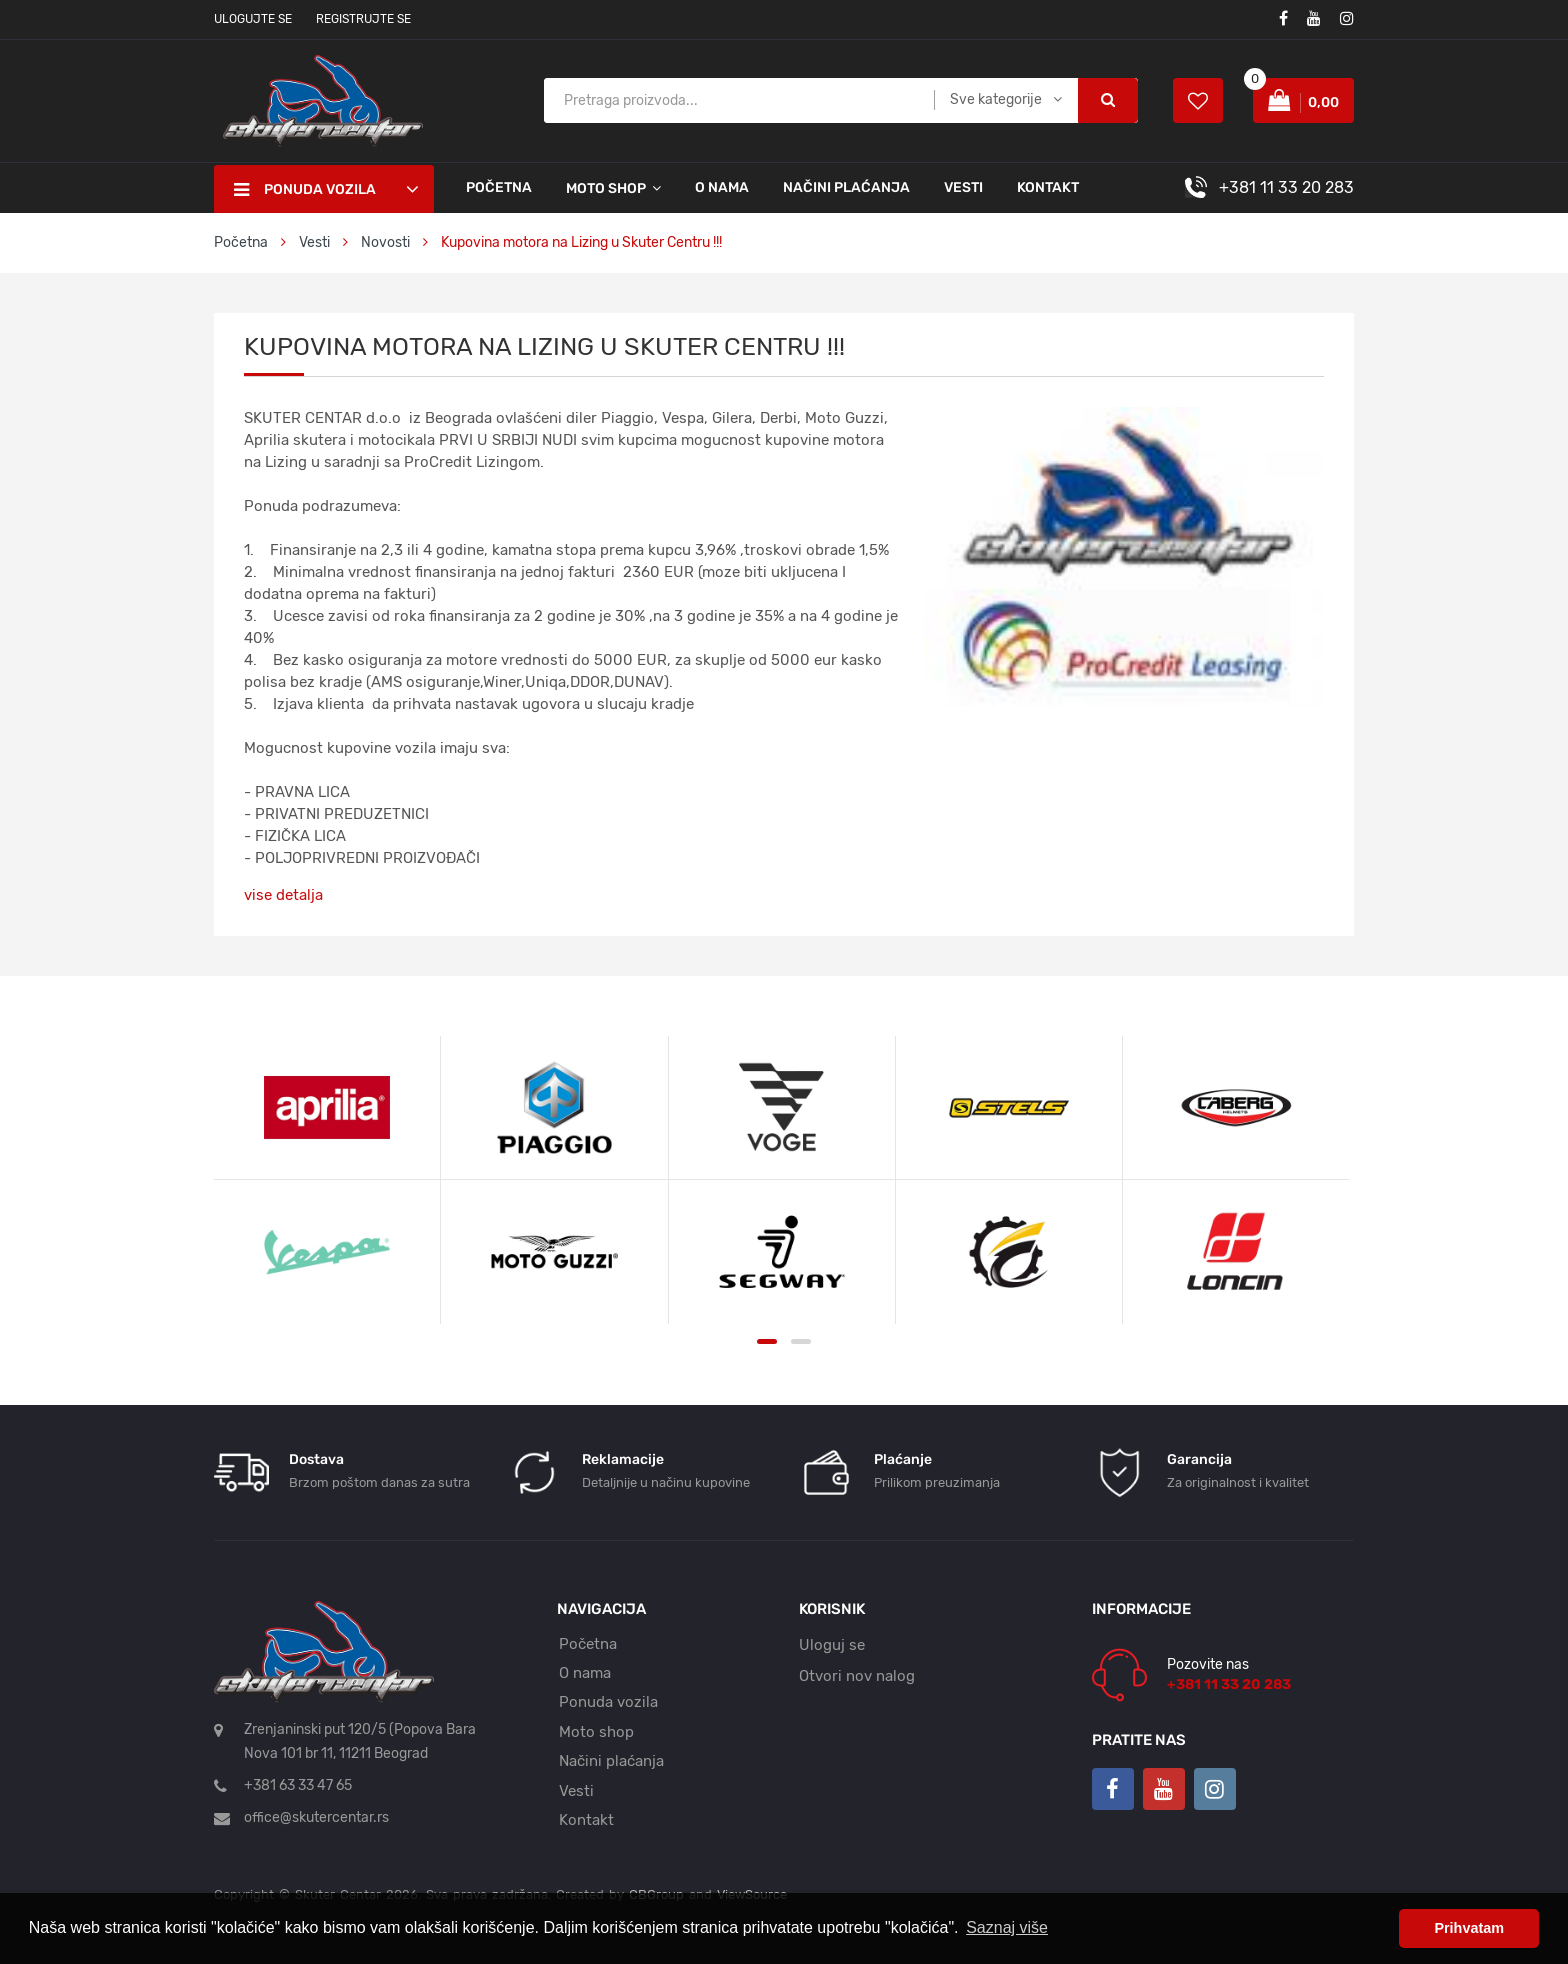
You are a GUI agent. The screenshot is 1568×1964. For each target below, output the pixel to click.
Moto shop (596, 1732)
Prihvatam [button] (1469, 1928)
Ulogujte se (253, 19)
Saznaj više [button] (1007, 1927)
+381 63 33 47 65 (298, 1785)
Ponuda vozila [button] (305, 190)
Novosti (385, 242)
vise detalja (283, 895)
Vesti (963, 187)
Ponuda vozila (608, 1702)
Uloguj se (832, 1645)
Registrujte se (363, 19)
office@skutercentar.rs (316, 1817)
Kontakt (1048, 187)
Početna (499, 187)
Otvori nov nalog (857, 1676)
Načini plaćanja (846, 187)
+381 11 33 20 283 (1286, 187)
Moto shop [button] (606, 188)
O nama (722, 187)
